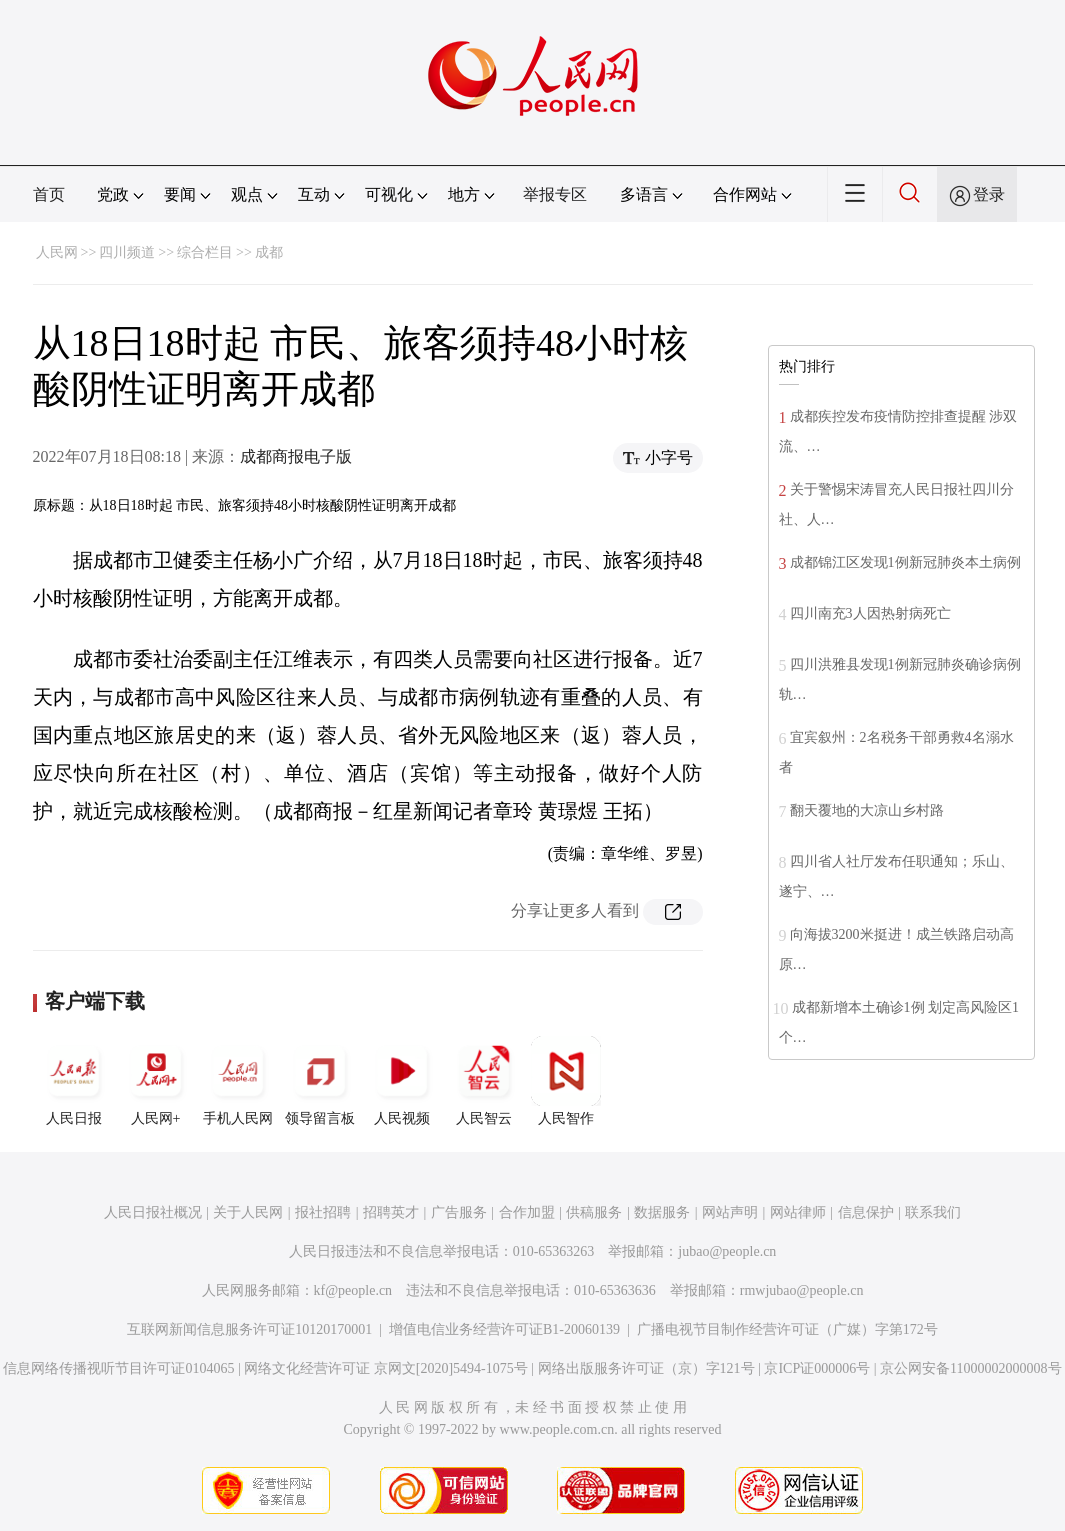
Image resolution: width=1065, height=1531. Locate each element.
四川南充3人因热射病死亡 (870, 613)
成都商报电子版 (296, 456)
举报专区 (555, 194)
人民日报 (74, 1081)
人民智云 (484, 1081)
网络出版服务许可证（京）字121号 (646, 1368)
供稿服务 (594, 1212)
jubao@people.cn (727, 1251)
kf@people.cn (353, 1290)
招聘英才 (391, 1212)
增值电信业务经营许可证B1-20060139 (504, 1329)
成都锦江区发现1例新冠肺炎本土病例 (905, 562)
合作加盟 (527, 1212)
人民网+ (156, 1081)
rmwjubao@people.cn (802, 1290)
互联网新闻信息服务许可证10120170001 (249, 1329)
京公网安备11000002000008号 (970, 1368)
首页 (49, 194)
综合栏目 (205, 252)
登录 (989, 194)
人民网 (57, 252)
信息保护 (866, 1212)
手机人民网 (238, 1081)
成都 (269, 252)
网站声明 (730, 1212)
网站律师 (798, 1212)
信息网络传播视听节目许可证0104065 (118, 1368)
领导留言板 (320, 1081)
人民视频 (402, 1081)
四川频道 (127, 252)
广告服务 (459, 1212)
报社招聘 (323, 1212)
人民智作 (566, 1081)
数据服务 (662, 1212)
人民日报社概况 (153, 1212)
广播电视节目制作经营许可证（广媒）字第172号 (787, 1329)
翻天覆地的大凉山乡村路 (867, 810)
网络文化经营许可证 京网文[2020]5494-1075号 (386, 1368)
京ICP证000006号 (817, 1368)
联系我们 (933, 1212)
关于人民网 (248, 1212)
